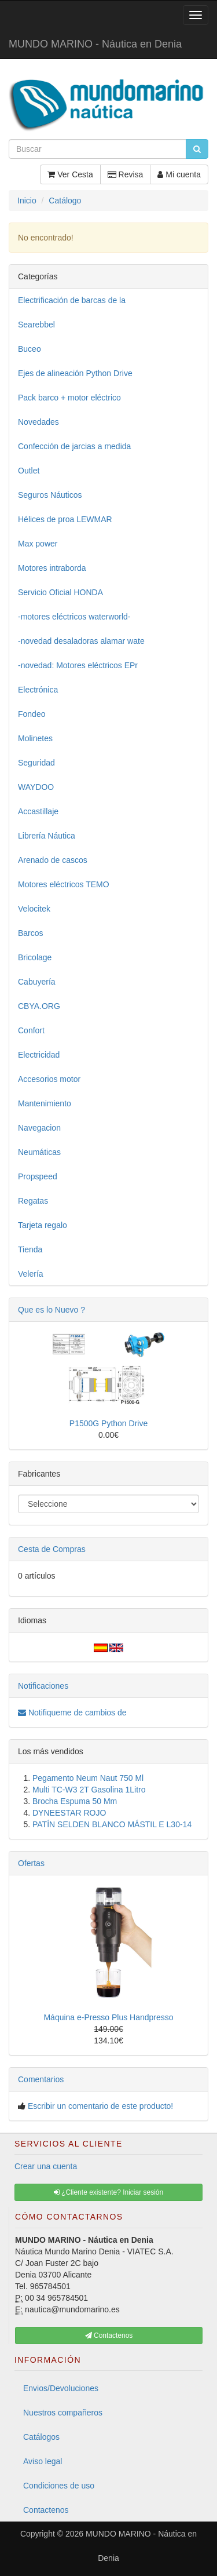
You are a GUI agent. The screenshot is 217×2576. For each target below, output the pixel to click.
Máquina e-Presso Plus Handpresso (108, 2017)
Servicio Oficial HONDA (60, 592)
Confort (31, 1030)
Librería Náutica (46, 835)
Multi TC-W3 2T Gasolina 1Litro (89, 1789)
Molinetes (35, 738)
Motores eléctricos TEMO (63, 884)
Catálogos (41, 2437)
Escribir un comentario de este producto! (100, 2106)
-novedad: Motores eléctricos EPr (78, 665)
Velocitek (34, 908)
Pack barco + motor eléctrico (69, 397)
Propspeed (37, 1176)
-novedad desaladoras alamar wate (81, 641)
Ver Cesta (70, 174)
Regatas (33, 1200)
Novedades (38, 422)
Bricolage (35, 957)
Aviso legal (42, 2461)
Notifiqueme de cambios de (72, 1712)
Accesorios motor (49, 1079)
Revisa (126, 174)
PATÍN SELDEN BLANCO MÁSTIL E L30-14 (112, 1824)
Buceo (29, 349)
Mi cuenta (179, 174)
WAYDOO (36, 787)
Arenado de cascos (52, 860)
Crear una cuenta (45, 2166)
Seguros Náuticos (50, 495)
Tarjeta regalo (42, 1225)
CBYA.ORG (39, 1006)
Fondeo (31, 714)
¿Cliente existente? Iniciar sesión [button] (108, 2192)
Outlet (28, 470)
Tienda (30, 1249)
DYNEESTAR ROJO (69, 1812)
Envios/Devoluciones (60, 2388)
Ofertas (31, 1863)
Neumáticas (39, 1152)
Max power (37, 543)
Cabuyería (37, 981)
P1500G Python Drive (108, 1423)
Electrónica (38, 689)
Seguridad (36, 762)
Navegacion (39, 1127)
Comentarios (41, 2079)
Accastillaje (38, 811)
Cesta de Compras (52, 1549)
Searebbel (36, 324)
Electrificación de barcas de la (72, 300)
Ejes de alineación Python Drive (75, 373)
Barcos (30, 933)
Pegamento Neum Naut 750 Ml (88, 1778)
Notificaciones (43, 1685)
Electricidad (39, 1054)
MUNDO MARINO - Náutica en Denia (95, 44)
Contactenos (46, 2510)
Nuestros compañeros (62, 2412)
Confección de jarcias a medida (74, 446)
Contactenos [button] (109, 2335)
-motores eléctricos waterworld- (74, 616)
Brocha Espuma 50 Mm (74, 1801)
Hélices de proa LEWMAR (65, 519)
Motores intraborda (52, 568)
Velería (30, 1273)
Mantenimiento (44, 1103)
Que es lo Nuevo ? (51, 1309)
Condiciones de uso (58, 2485)
